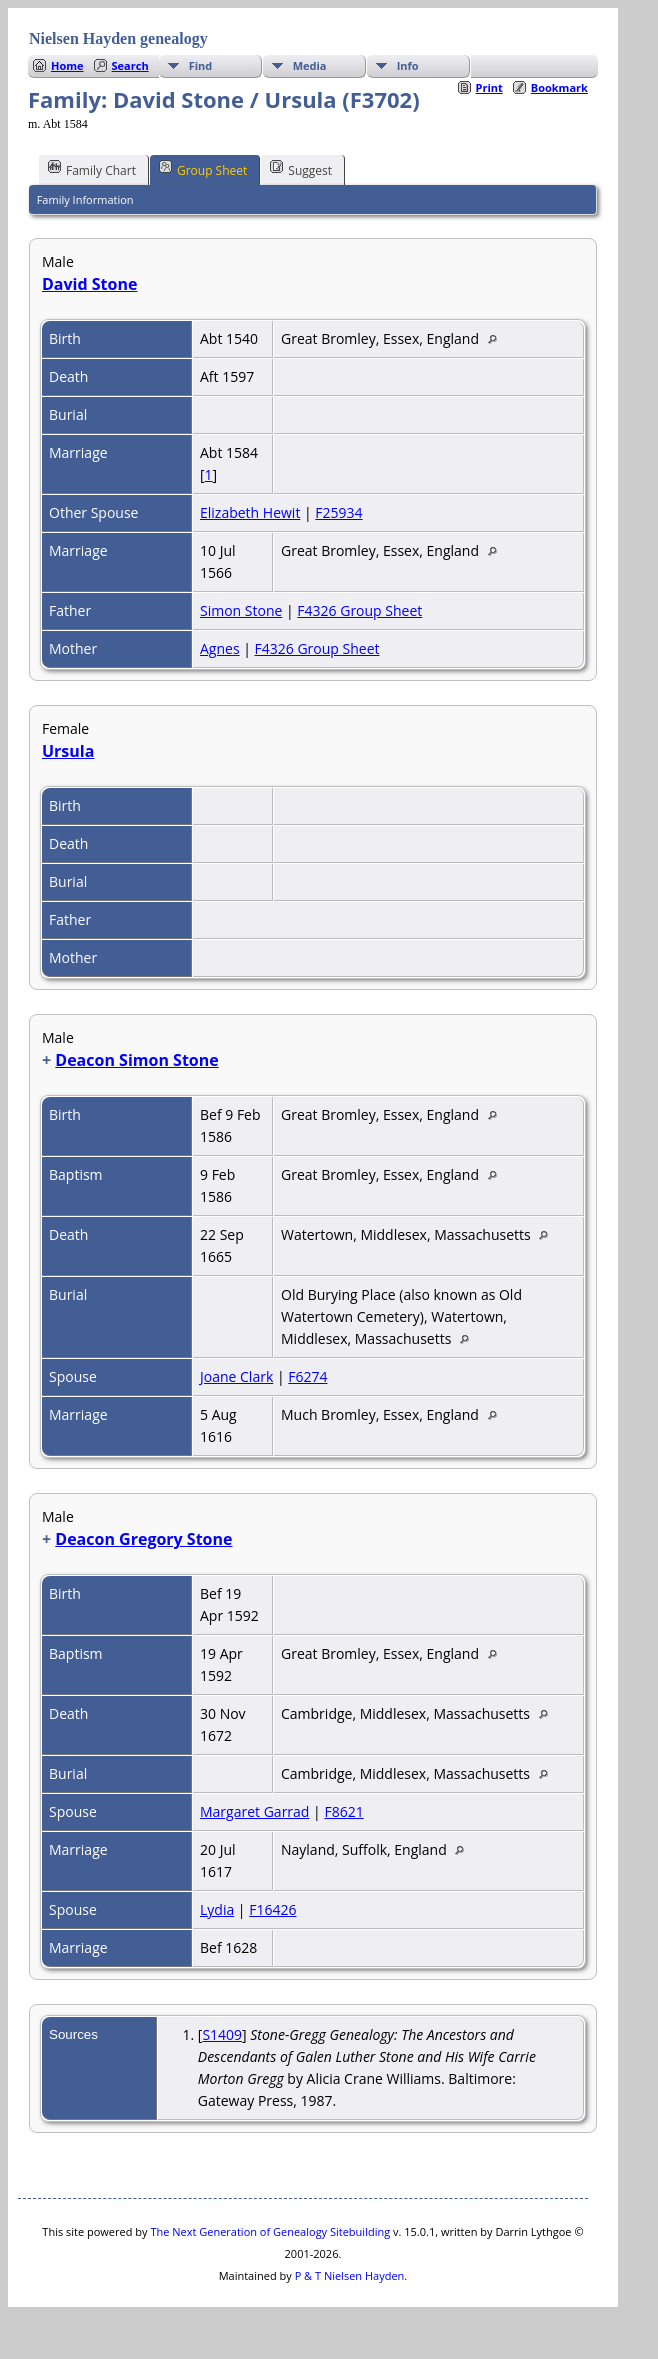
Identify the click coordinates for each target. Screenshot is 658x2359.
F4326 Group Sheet (359, 610)
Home (67, 65)
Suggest (301, 169)
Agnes (220, 648)
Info (408, 65)
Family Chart (92, 169)
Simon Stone (241, 610)
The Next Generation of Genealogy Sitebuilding (270, 2231)
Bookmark (559, 87)
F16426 (272, 1909)
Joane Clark (236, 1376)
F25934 (338, 512)
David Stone (89, 284)
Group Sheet (203, 169)
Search (130, 65)
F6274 (307, 1376)
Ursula (68, 751)
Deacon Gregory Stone (143, 1539)
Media (310, 65)
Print (489, 87)
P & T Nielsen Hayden (350, 2275)
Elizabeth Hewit (250, 512)
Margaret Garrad (254, 1811)
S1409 (222, 2034)
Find (201, 65)
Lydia (217, 1909)
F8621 (343, 1811)
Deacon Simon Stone (136, 1060)
